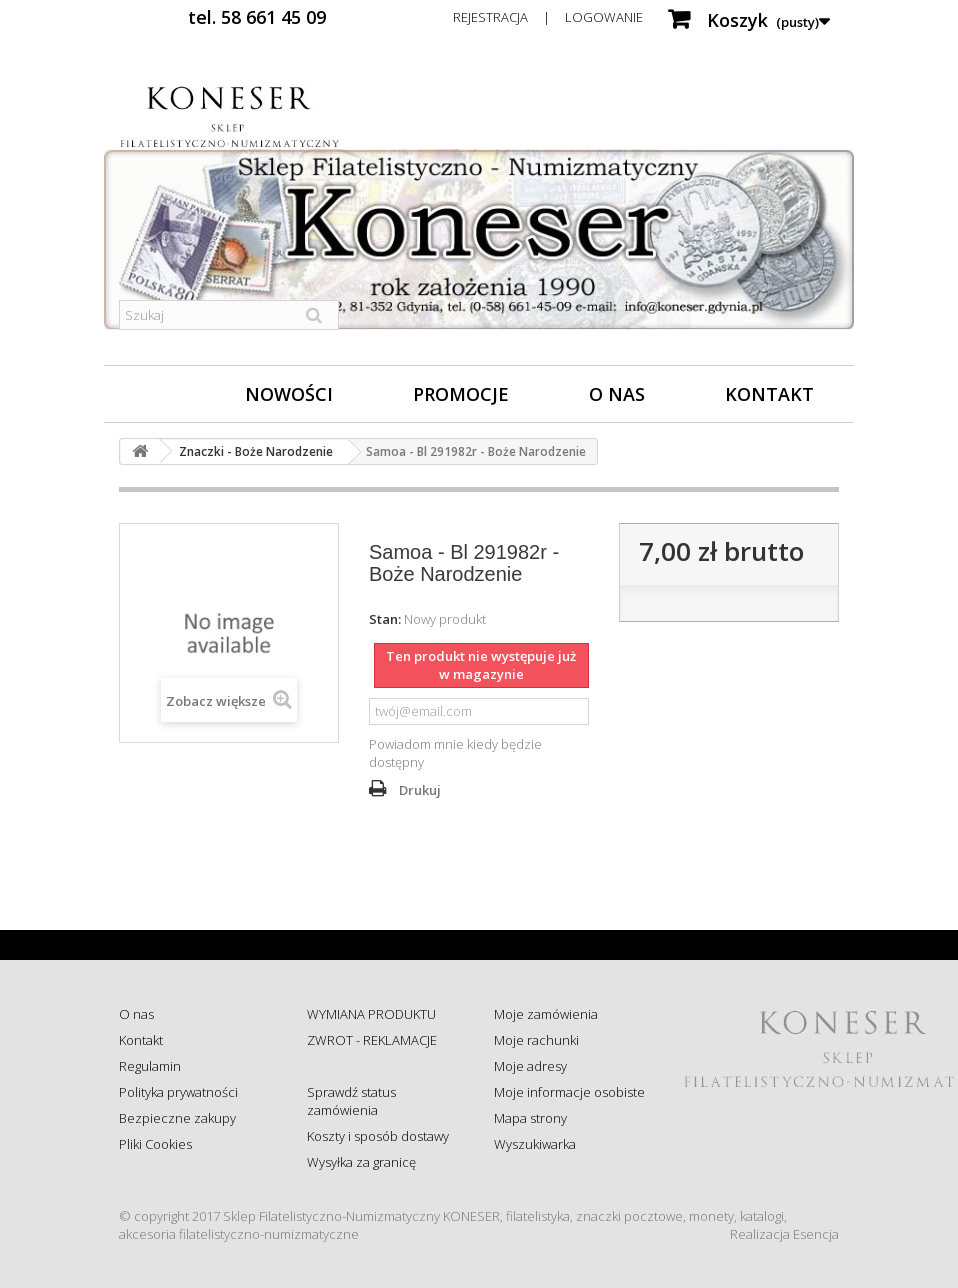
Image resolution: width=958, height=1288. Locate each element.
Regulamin (150, 1066)
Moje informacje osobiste (569, 1092)
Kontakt (769, 394)
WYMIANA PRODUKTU (371, 1014)
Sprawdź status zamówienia (351, 1101)
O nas (617, 394)
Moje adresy (530, 1066)
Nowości (289, 394)
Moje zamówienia (546, 1014)
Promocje (461, 394)
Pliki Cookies (155, 1144)
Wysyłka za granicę (361, 1162)
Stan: (385, 619)
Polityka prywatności (178, 1092)
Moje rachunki (536, 1040)
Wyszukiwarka (535, 1144)
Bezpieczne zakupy (177, 1118)
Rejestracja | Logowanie (548, 17)
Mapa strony (530, 1118)
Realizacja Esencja (784, 1234)
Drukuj (420, 790)
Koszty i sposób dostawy (378, 1136)
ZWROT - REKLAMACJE (372, 1040)
